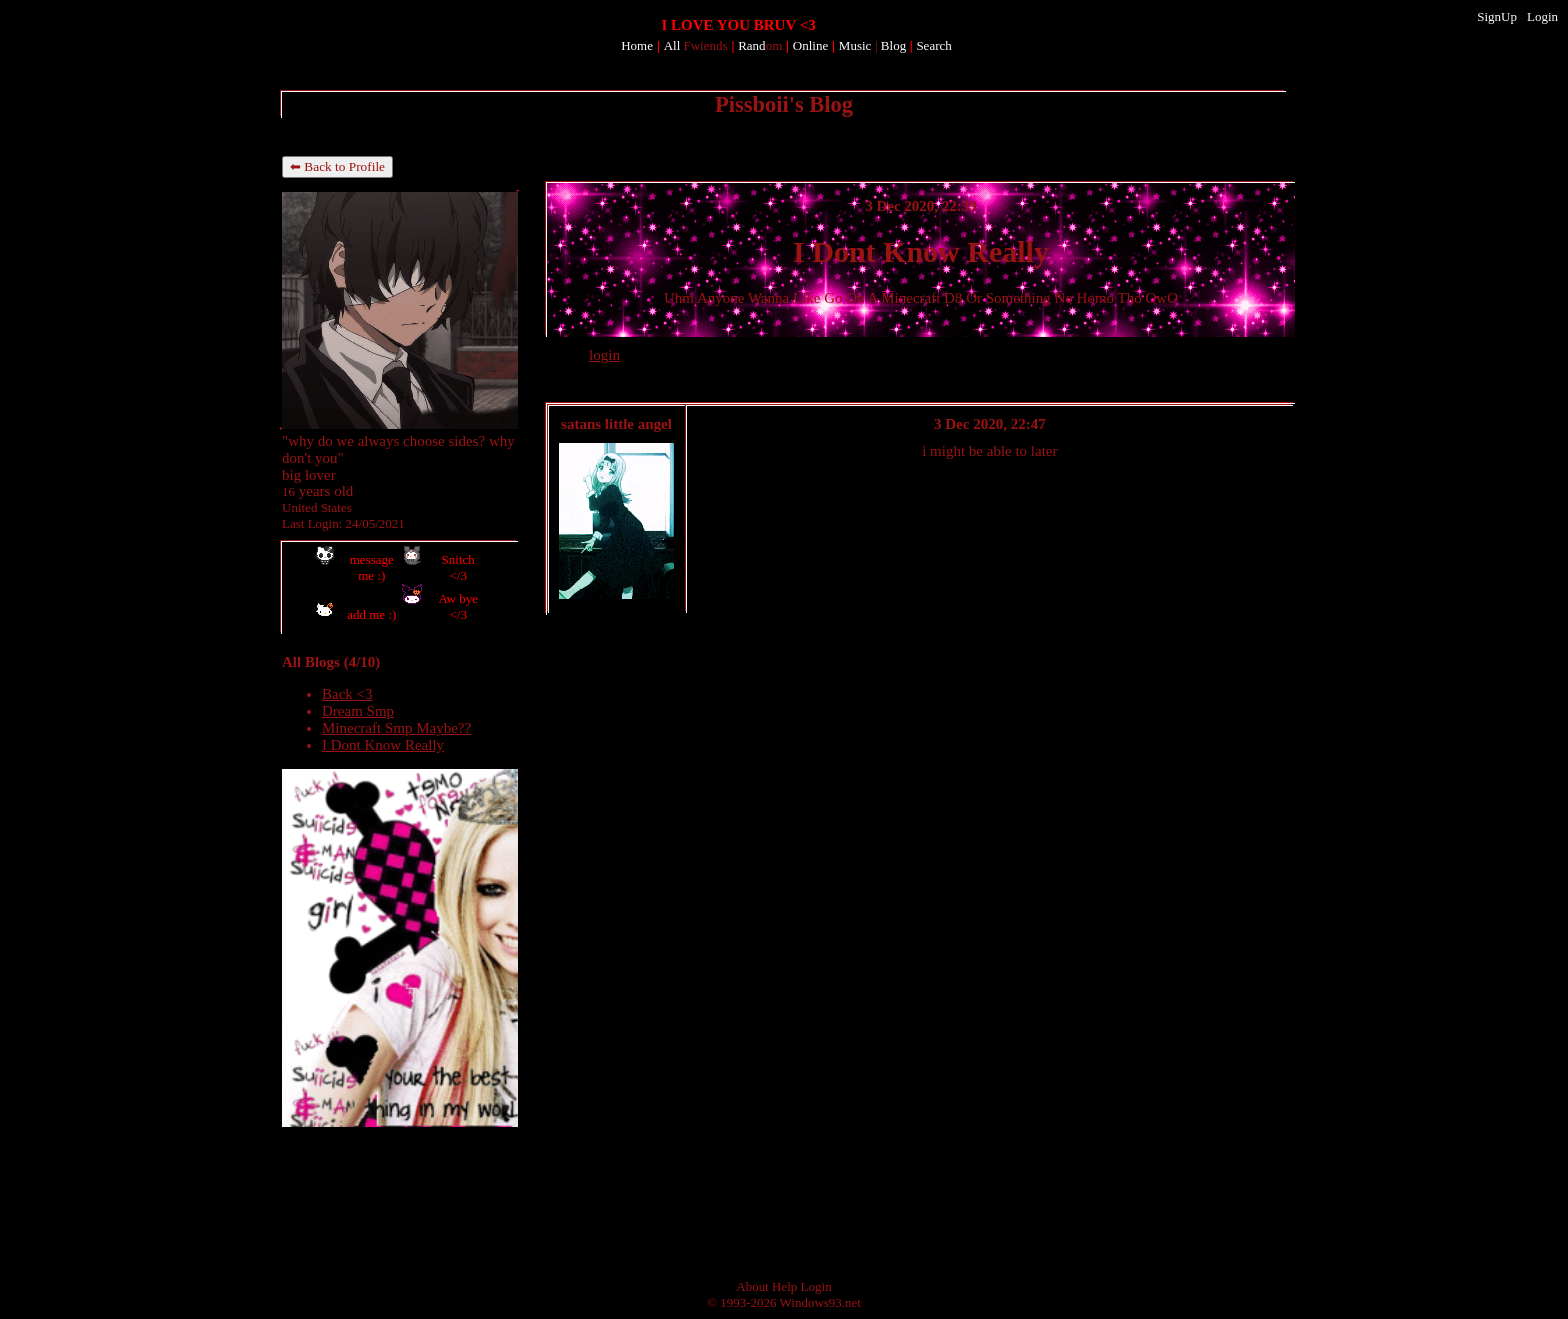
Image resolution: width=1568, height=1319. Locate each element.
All (696, 45)
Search (933, 45)
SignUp (1497, 16)
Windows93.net (820, 1302)
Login (1542, 16)
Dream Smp (358, 711)
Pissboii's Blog (784, 104)
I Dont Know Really (383, 745)
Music (855, 45)
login (604, 355)
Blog (893, 45)
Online (810, 45)
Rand (760, 45)
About (752, 1286)
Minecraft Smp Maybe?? (396, 728)
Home (637, 45)
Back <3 (347, 694)
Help (784, 1286)
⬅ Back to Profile (337, 166)
